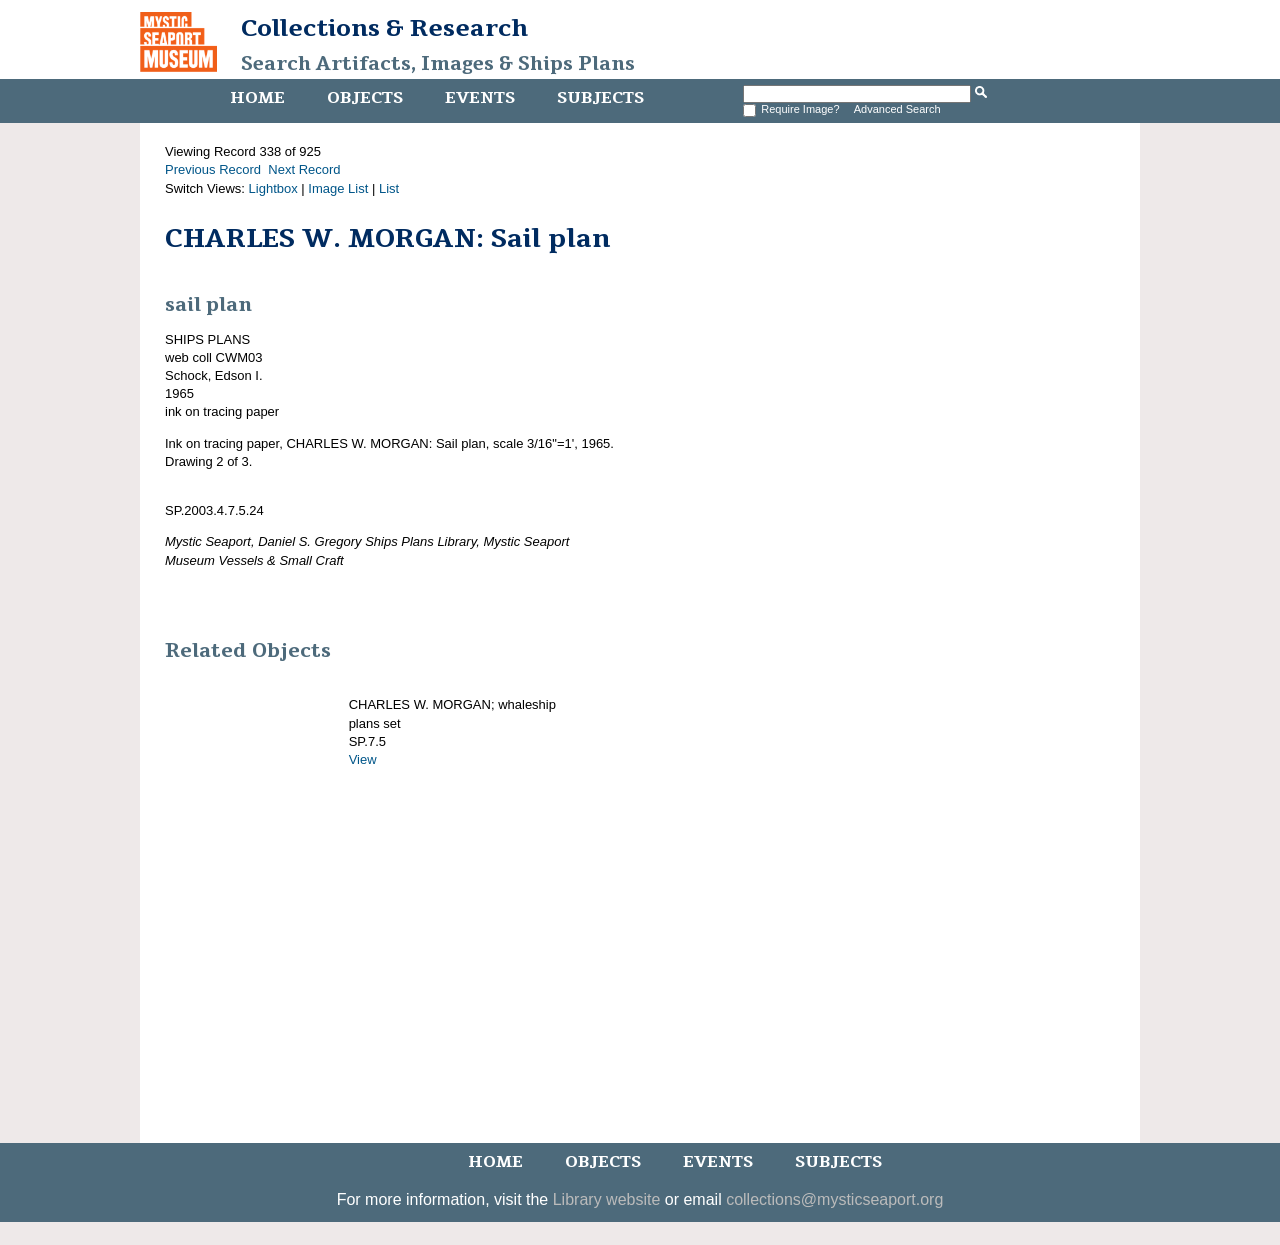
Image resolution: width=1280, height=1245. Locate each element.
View (363, 759)
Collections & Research (384, 28)
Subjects (600, 98)
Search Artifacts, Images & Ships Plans (438, 64)
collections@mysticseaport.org (834, 1199)
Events (480, 98)
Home (257, 98)
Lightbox (273, 188)
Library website (607, 1199)
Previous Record (213, 169)
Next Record (304, 169)
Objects (365, 98)
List (389, 188)
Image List (338, 188)
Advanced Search (897, 109)
